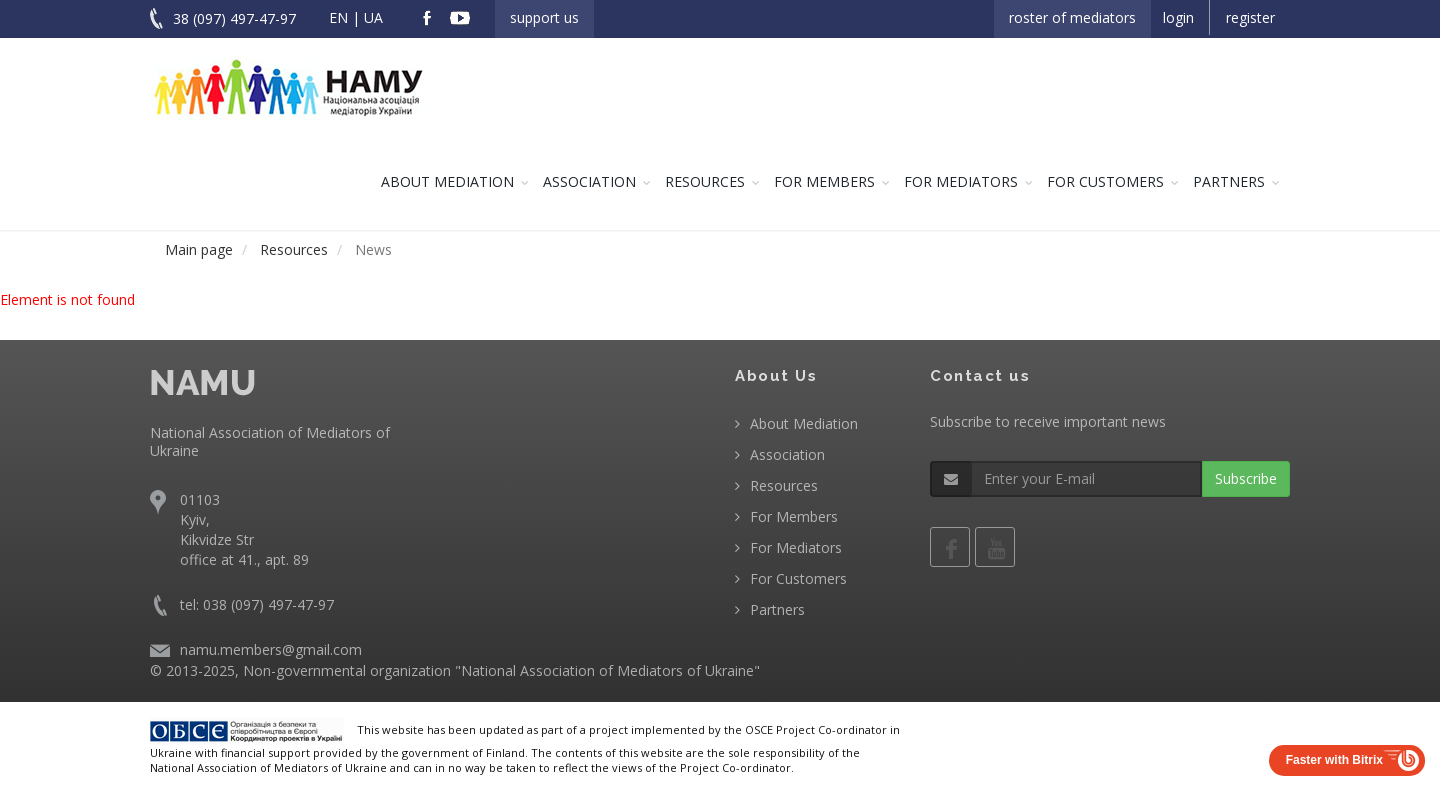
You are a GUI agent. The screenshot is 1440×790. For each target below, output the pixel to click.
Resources (705, 181)
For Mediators (961, 181)
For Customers (1105, 181)
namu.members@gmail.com (271, 649)
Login (1178, 17)
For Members (824, 181)
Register (1250, 17)
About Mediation (447, 181)
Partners (1229, 181)
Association (589, 181)
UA (373, 17)
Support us (544, 17)
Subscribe (1246, 478)
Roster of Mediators (1072, 17)
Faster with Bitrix (1334, 760)
